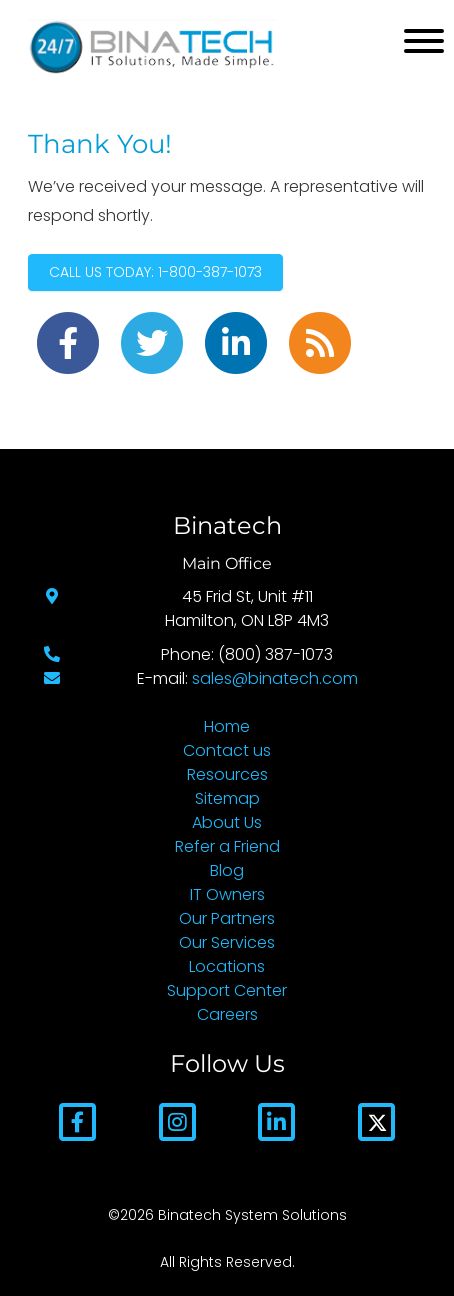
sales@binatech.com (275, 678)
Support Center (227, 990)
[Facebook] (77, 1120)
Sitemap (227, 798)
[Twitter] (376, 1120)
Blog (227, 870)
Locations (227, 966)
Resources (227, 774)
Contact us (227, 750)
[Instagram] (177, 1120)
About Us (227, 822)
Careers (227, 1014)
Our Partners (227, 918)
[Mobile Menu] (424, 41)
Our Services (227, 942)
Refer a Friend (227, 846)
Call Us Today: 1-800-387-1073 (155, 272)
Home (227, 726)
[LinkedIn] (276, 1120)
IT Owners (227, 894)
